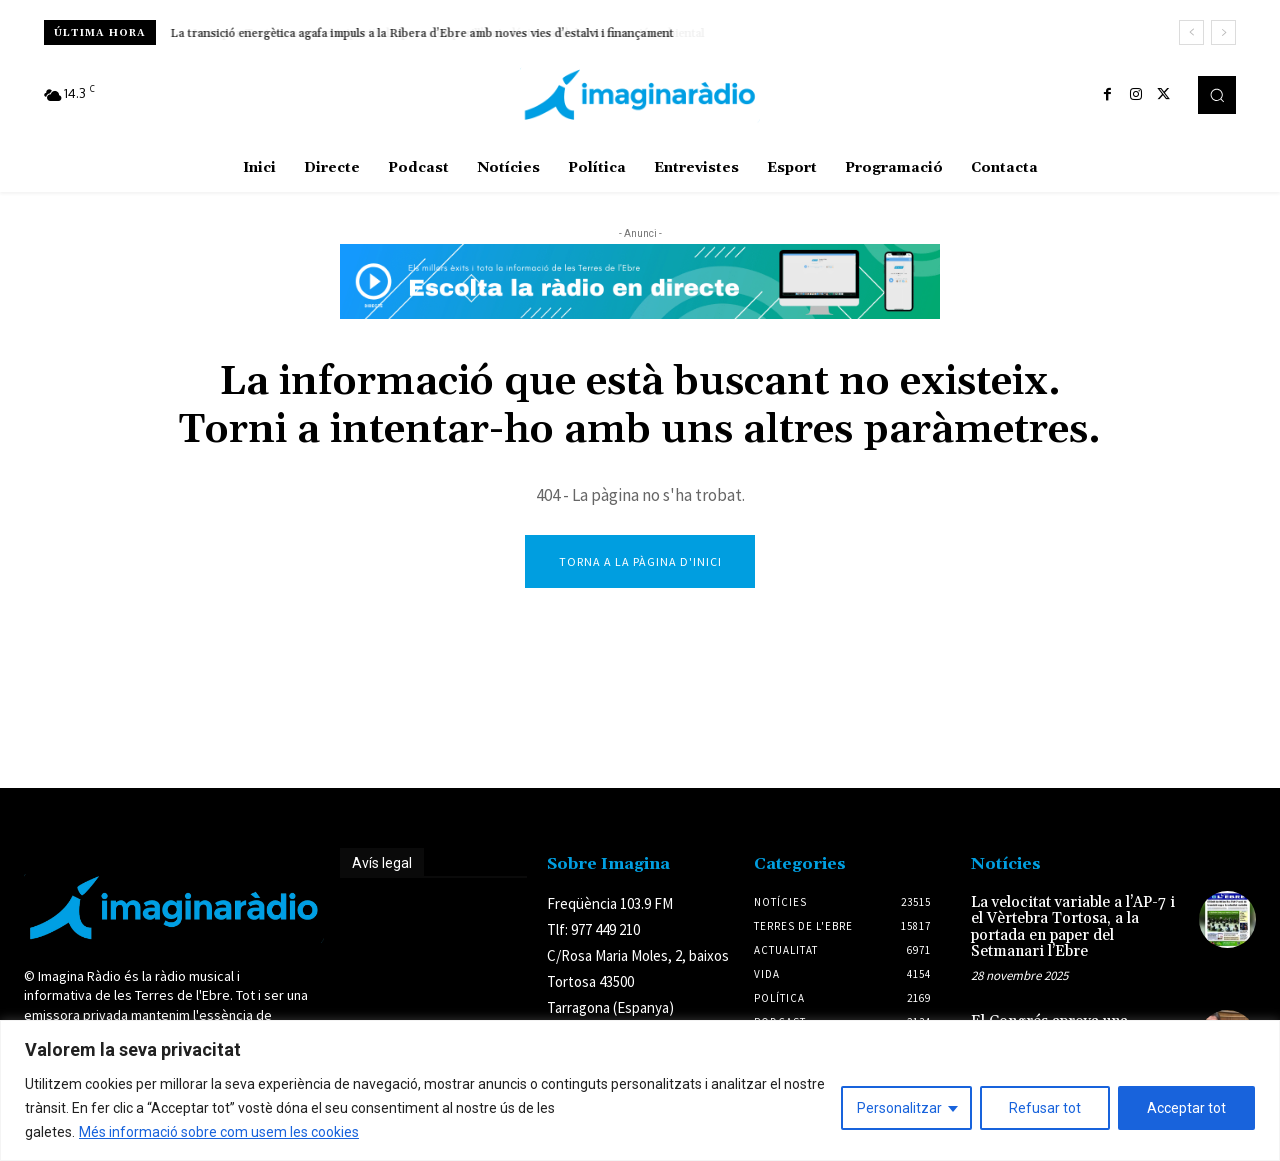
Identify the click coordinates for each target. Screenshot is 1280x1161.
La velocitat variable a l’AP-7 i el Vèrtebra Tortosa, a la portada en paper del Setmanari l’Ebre (1073, 929)
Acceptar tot (1186, 1108)
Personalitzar (899, 1108)
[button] (1217, 95)
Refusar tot (1045, 1108)
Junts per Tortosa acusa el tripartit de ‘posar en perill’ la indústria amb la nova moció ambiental (428, 33)
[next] (1223, 32)
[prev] (1191, 32)
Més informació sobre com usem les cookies (219, 1132)
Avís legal (382, 865)
